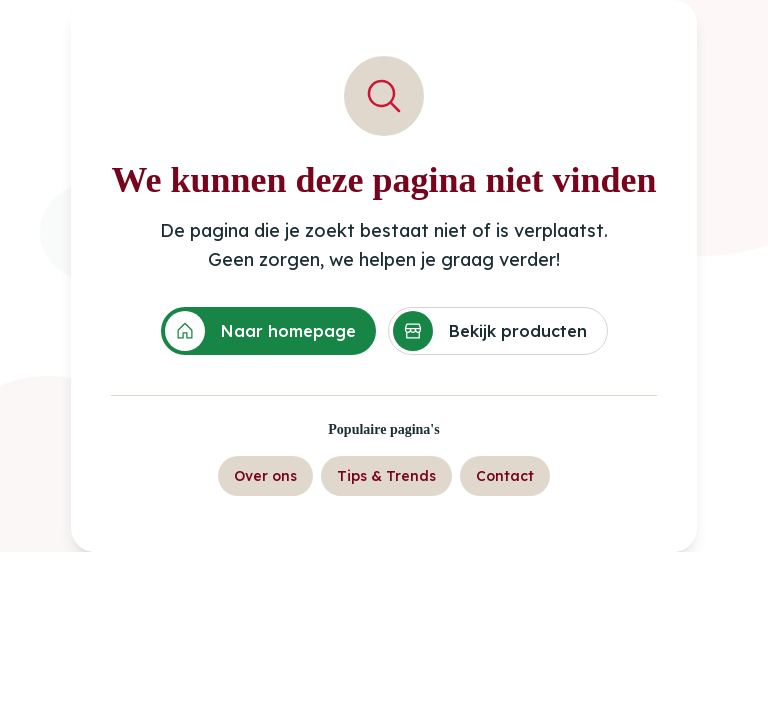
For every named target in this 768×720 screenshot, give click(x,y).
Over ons (265, 476)
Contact (505, 476)
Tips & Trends (386, 476)
